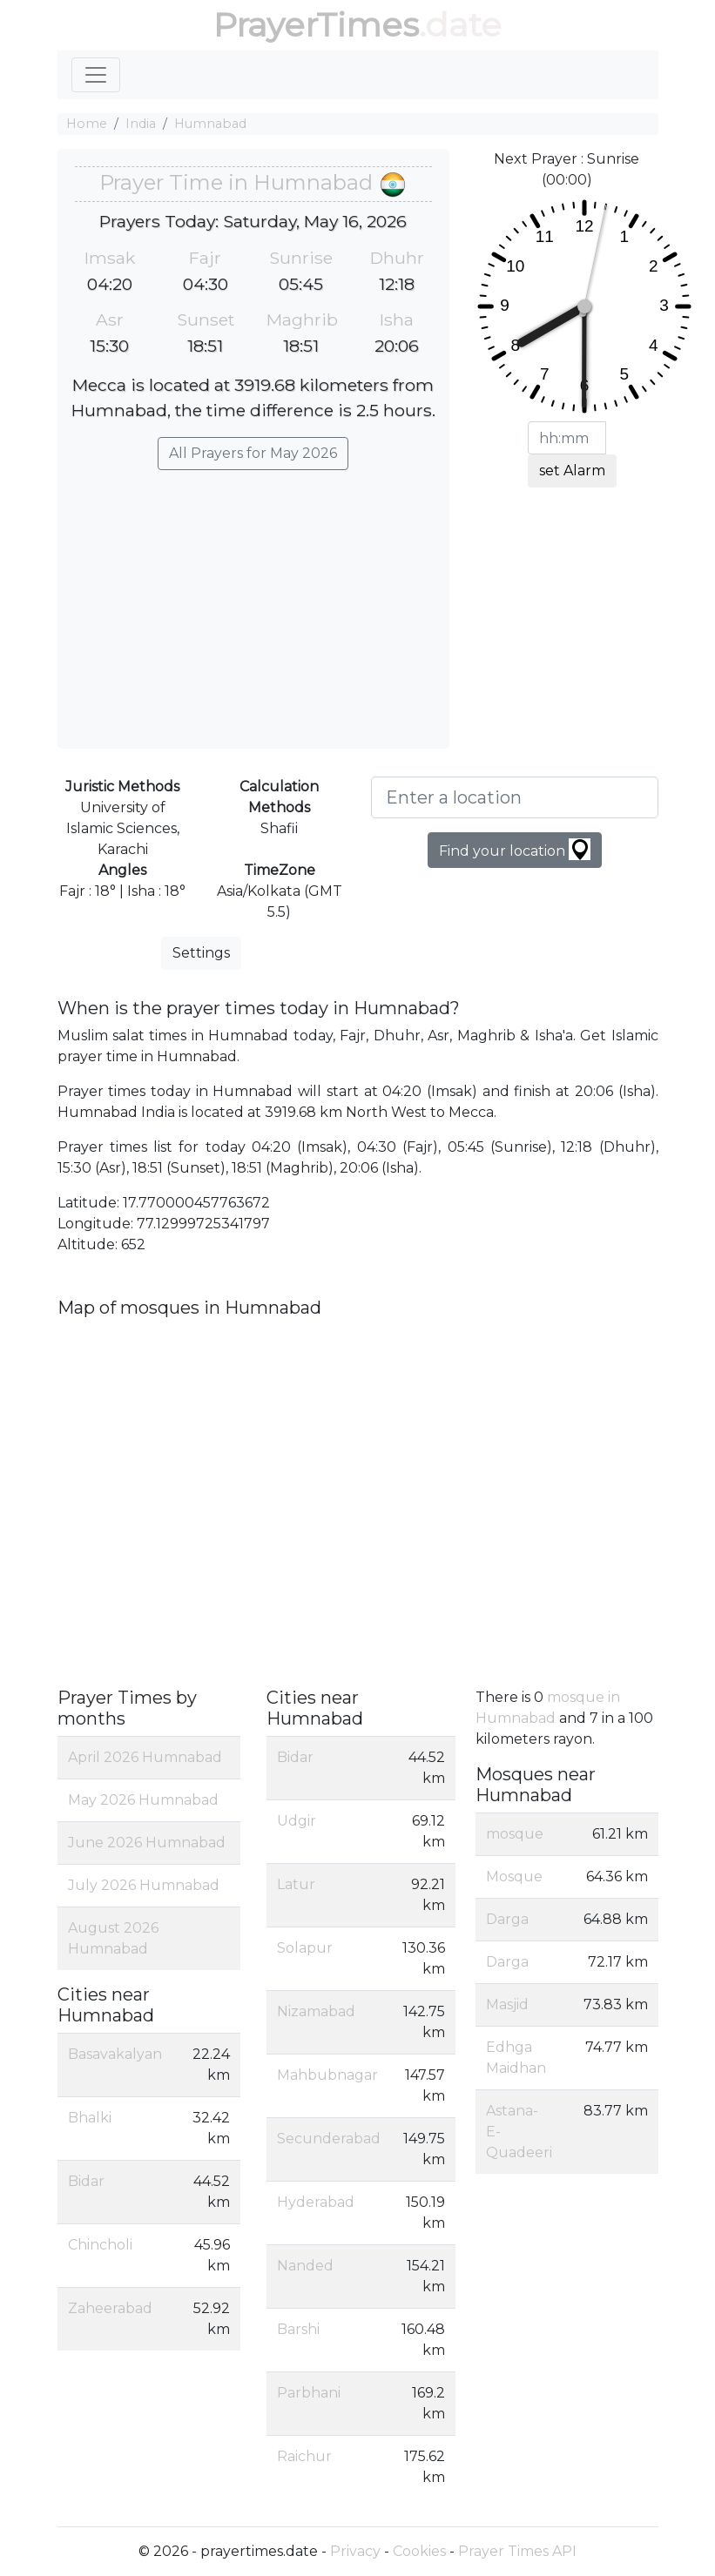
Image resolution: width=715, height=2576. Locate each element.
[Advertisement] (253, 601)
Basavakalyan (115, 2054)
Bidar (86, 2181)
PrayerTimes (316, 24)
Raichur (304, 2456)
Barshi (298, 2329)
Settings (201, 953)
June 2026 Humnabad (147, 1842)
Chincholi (100, 2244)
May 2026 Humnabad (143, 1800)
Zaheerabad (110, 2308)
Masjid (507, 2004)
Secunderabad (329, 2138)
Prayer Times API (517, 2551)
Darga (507, 1919)
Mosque (514, 1876)
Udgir (296, 1821)
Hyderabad (315, 2202)
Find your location (514, 849)
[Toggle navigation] (95, 74)
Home (86, 123)
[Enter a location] (514, 797)
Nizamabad (316, 2011)
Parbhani (309, 2392)
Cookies (419, 2551)
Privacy (355, 2551)
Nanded (305, 2265)
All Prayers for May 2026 (253, 453)
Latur (296, 1884)
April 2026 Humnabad (145, 1757)
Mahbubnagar (327, 2075)
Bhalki (89, 2117)
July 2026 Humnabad (143, 1885)
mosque (514, 1834)
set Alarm (572, 470)
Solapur (305, 1948)
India (140, 123)
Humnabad (210, 123)
